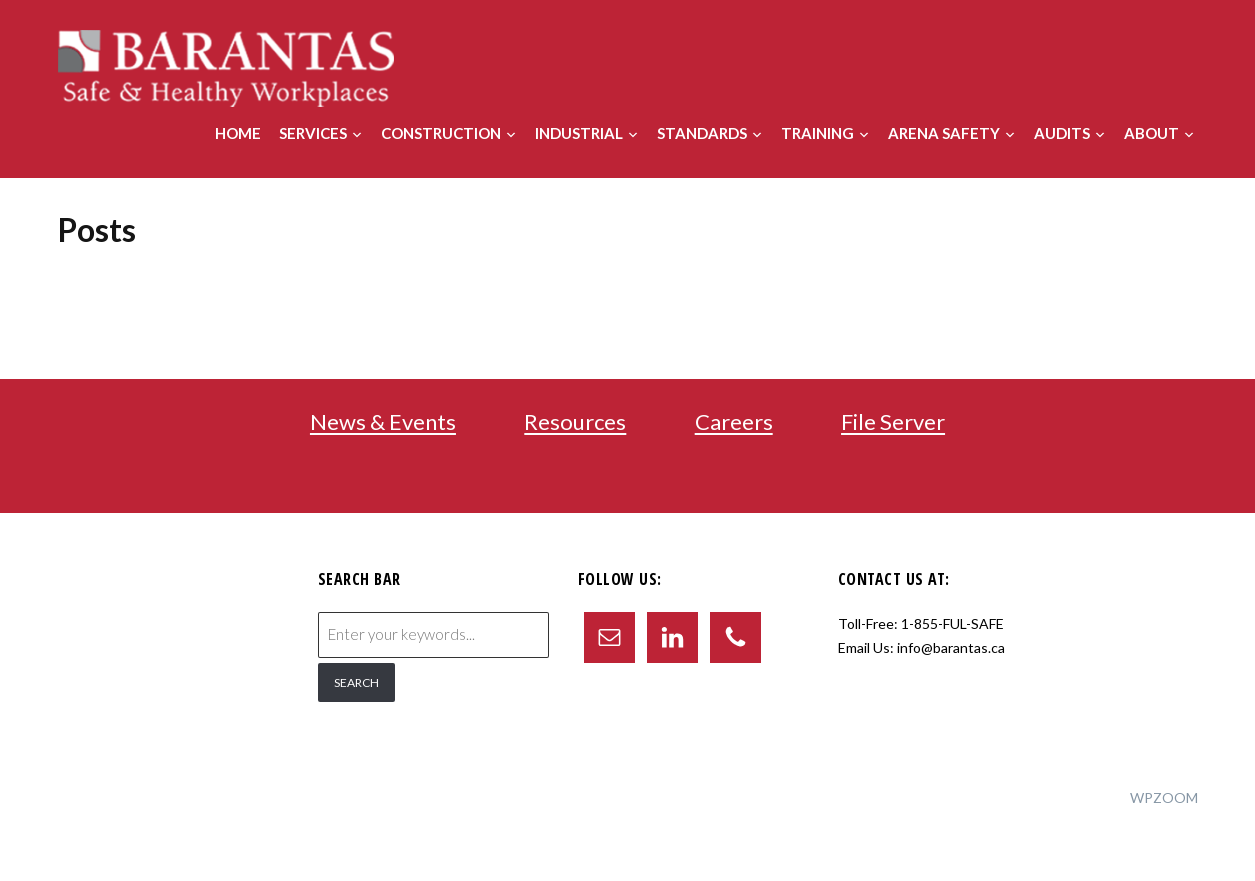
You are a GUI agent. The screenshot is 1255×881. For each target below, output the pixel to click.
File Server (893, 422)
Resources (575, 422)
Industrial (579, 133)
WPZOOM (1164, 797)
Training (817, 133)
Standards (702, 133)
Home (238, 133)
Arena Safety (944, 133)
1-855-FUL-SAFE (952, 623)
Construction (441, 133)
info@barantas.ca (951, 647)
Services (313, 133)
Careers (734, 422)
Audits (1062, 133)
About (1151, 133)
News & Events (383, 422)
